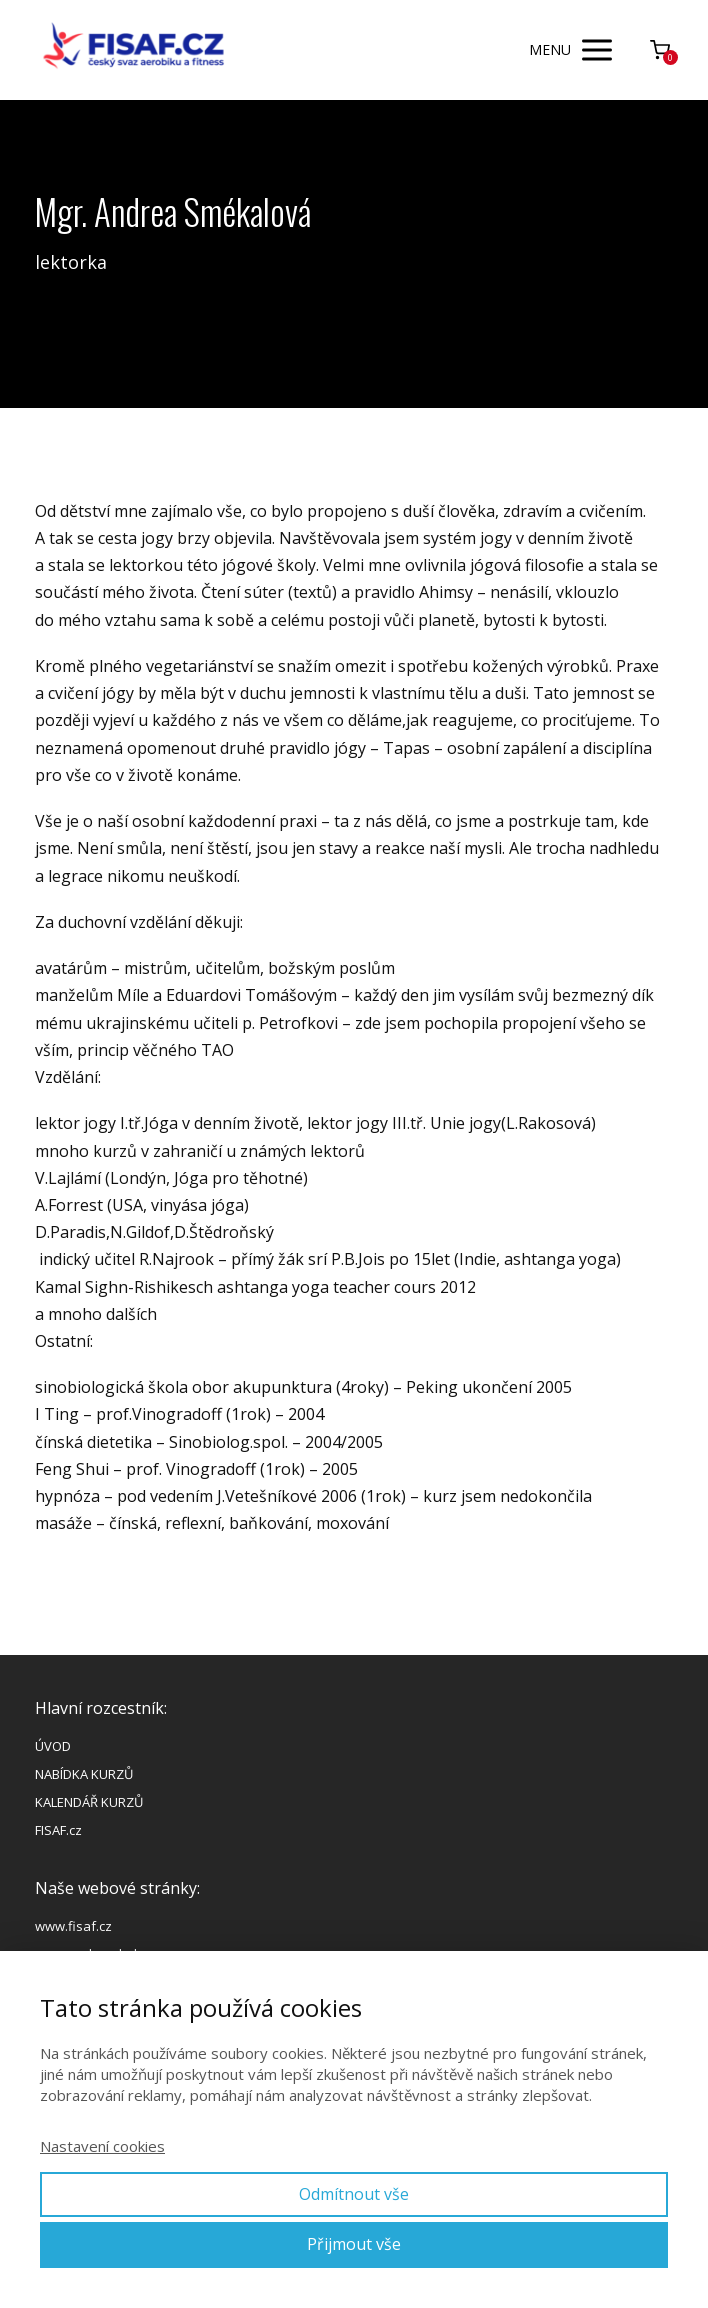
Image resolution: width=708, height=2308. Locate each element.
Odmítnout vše (354, 2194)
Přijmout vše (354, 2244)
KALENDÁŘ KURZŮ (89, 1802)
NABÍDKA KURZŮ (84, 1774)
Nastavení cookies (102, 2146)
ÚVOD (53, 1746)
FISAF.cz (58, 1830)
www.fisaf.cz (73, 1926)
